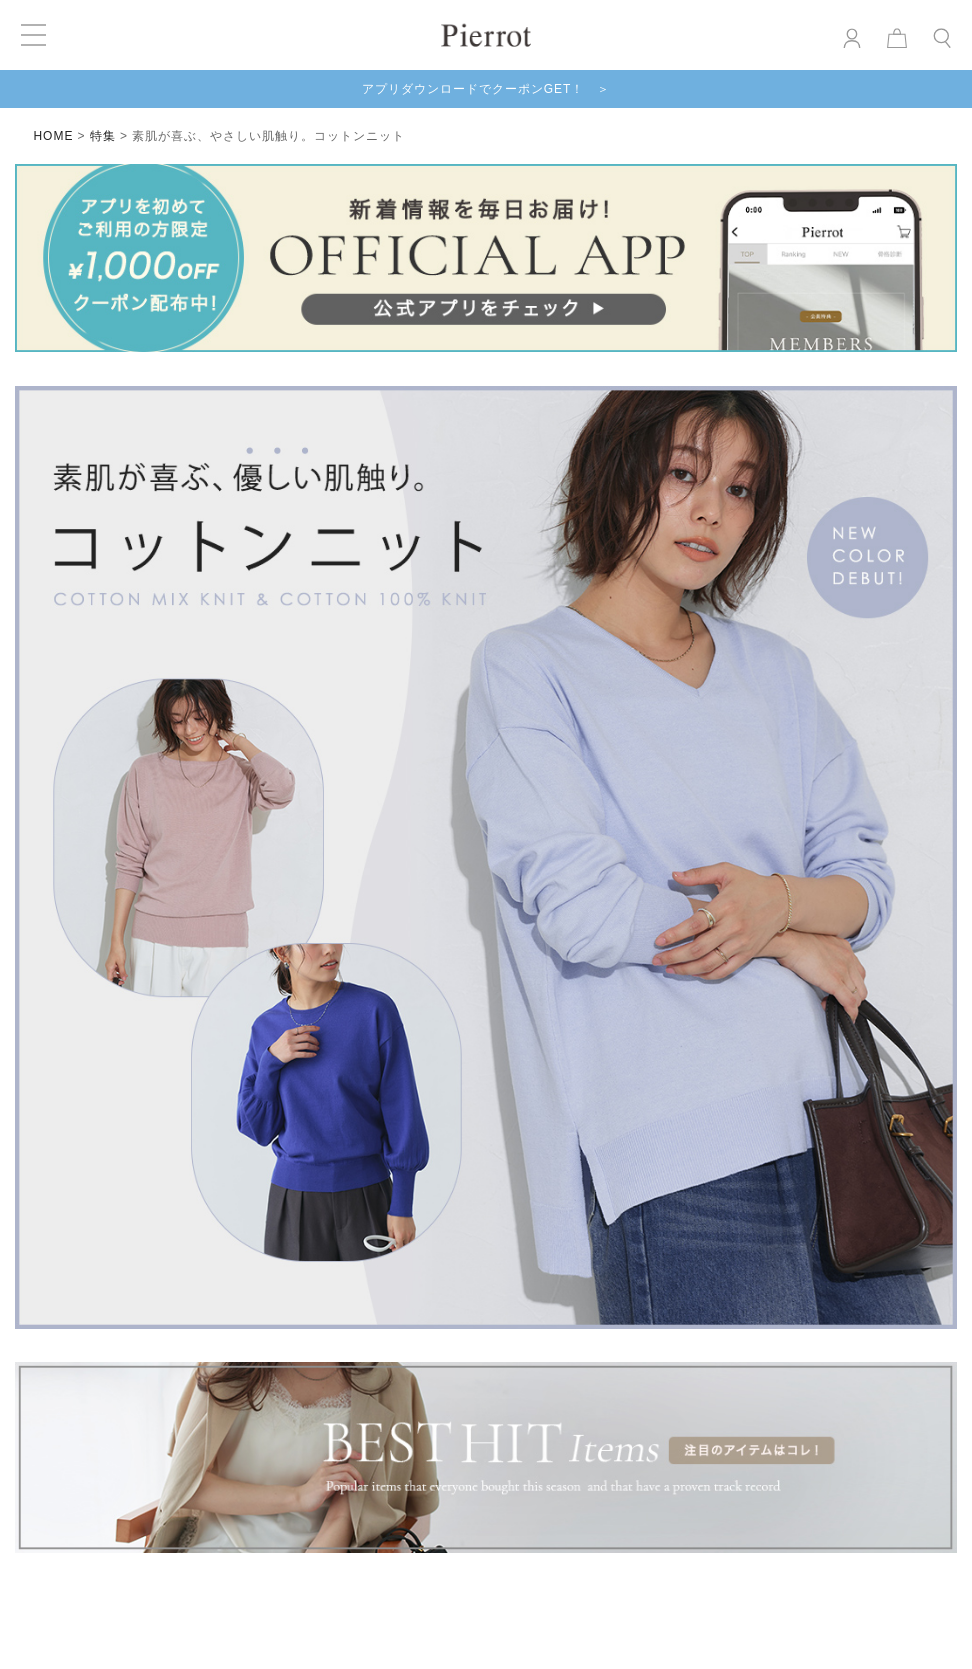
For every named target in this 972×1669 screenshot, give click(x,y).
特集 (103, 136)
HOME (53, 136)
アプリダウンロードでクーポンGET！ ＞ (486, 89)
